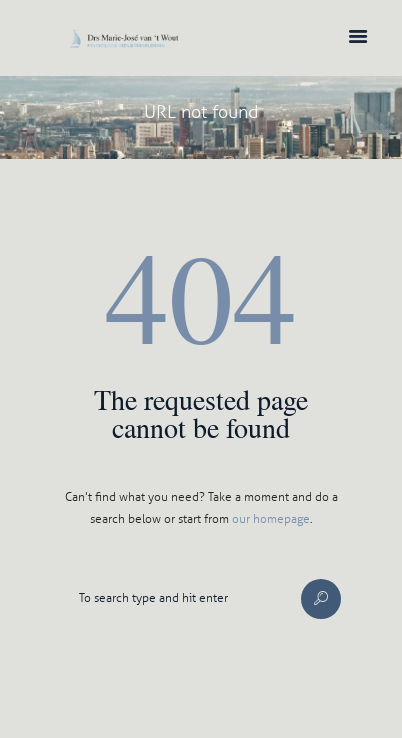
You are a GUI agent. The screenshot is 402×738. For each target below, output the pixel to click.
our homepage (271, 519)
